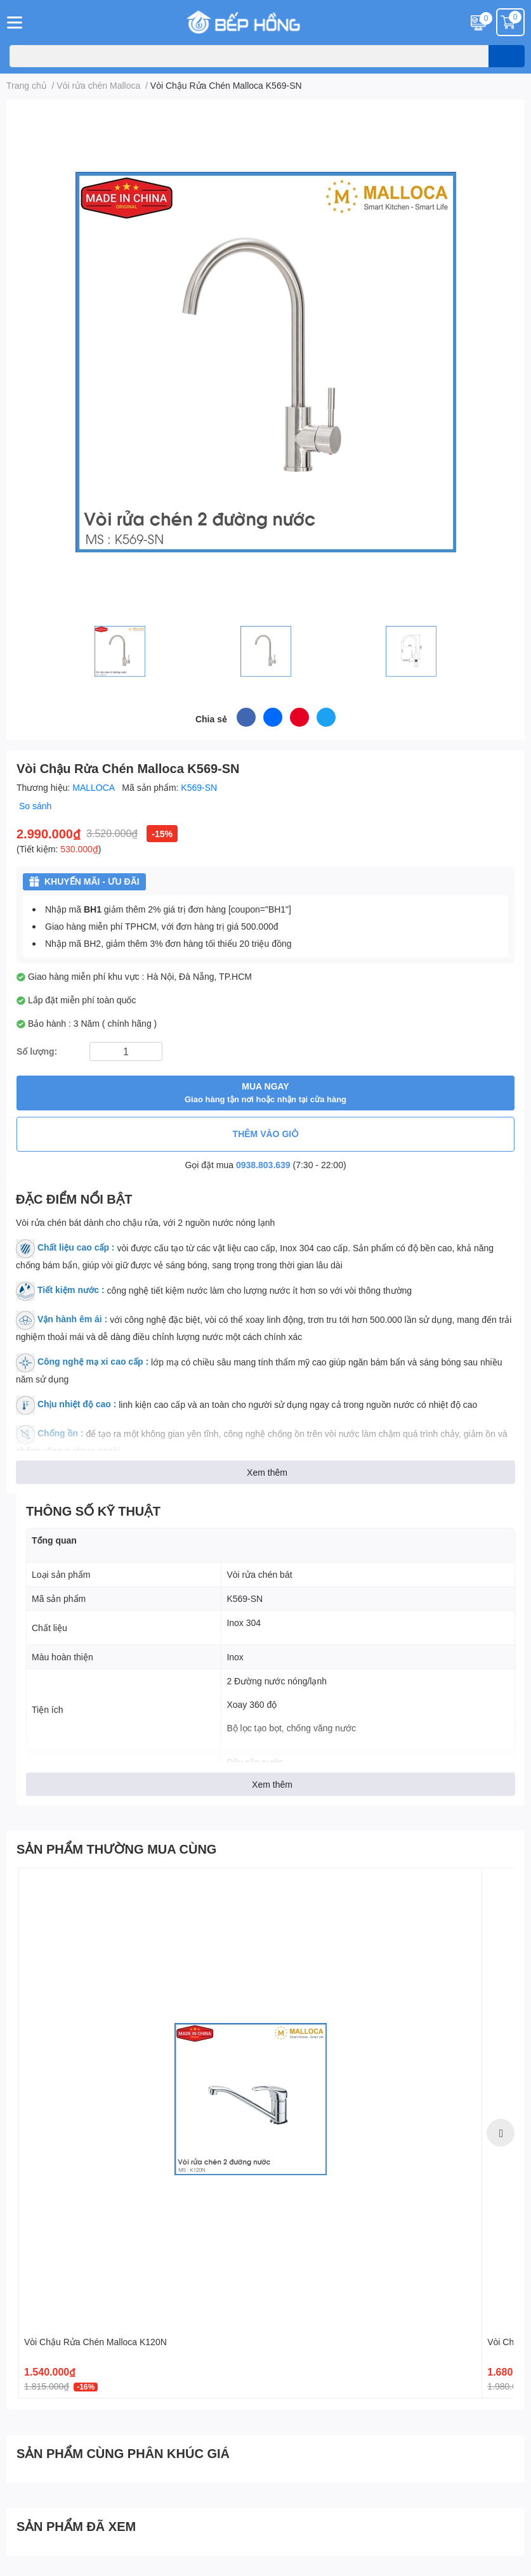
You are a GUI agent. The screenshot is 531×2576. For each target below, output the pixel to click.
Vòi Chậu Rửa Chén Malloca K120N (95, 2341)
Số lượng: (36, 1051)
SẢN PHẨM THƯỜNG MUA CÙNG (116, 1848)
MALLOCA (94, 787)
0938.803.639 (263, 1164)
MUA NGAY (265, 1093)
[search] (506, 56)
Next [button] (501, 2133)
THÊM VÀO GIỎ (266, 1133)
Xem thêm (267, 1472)
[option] (250, 2133)
